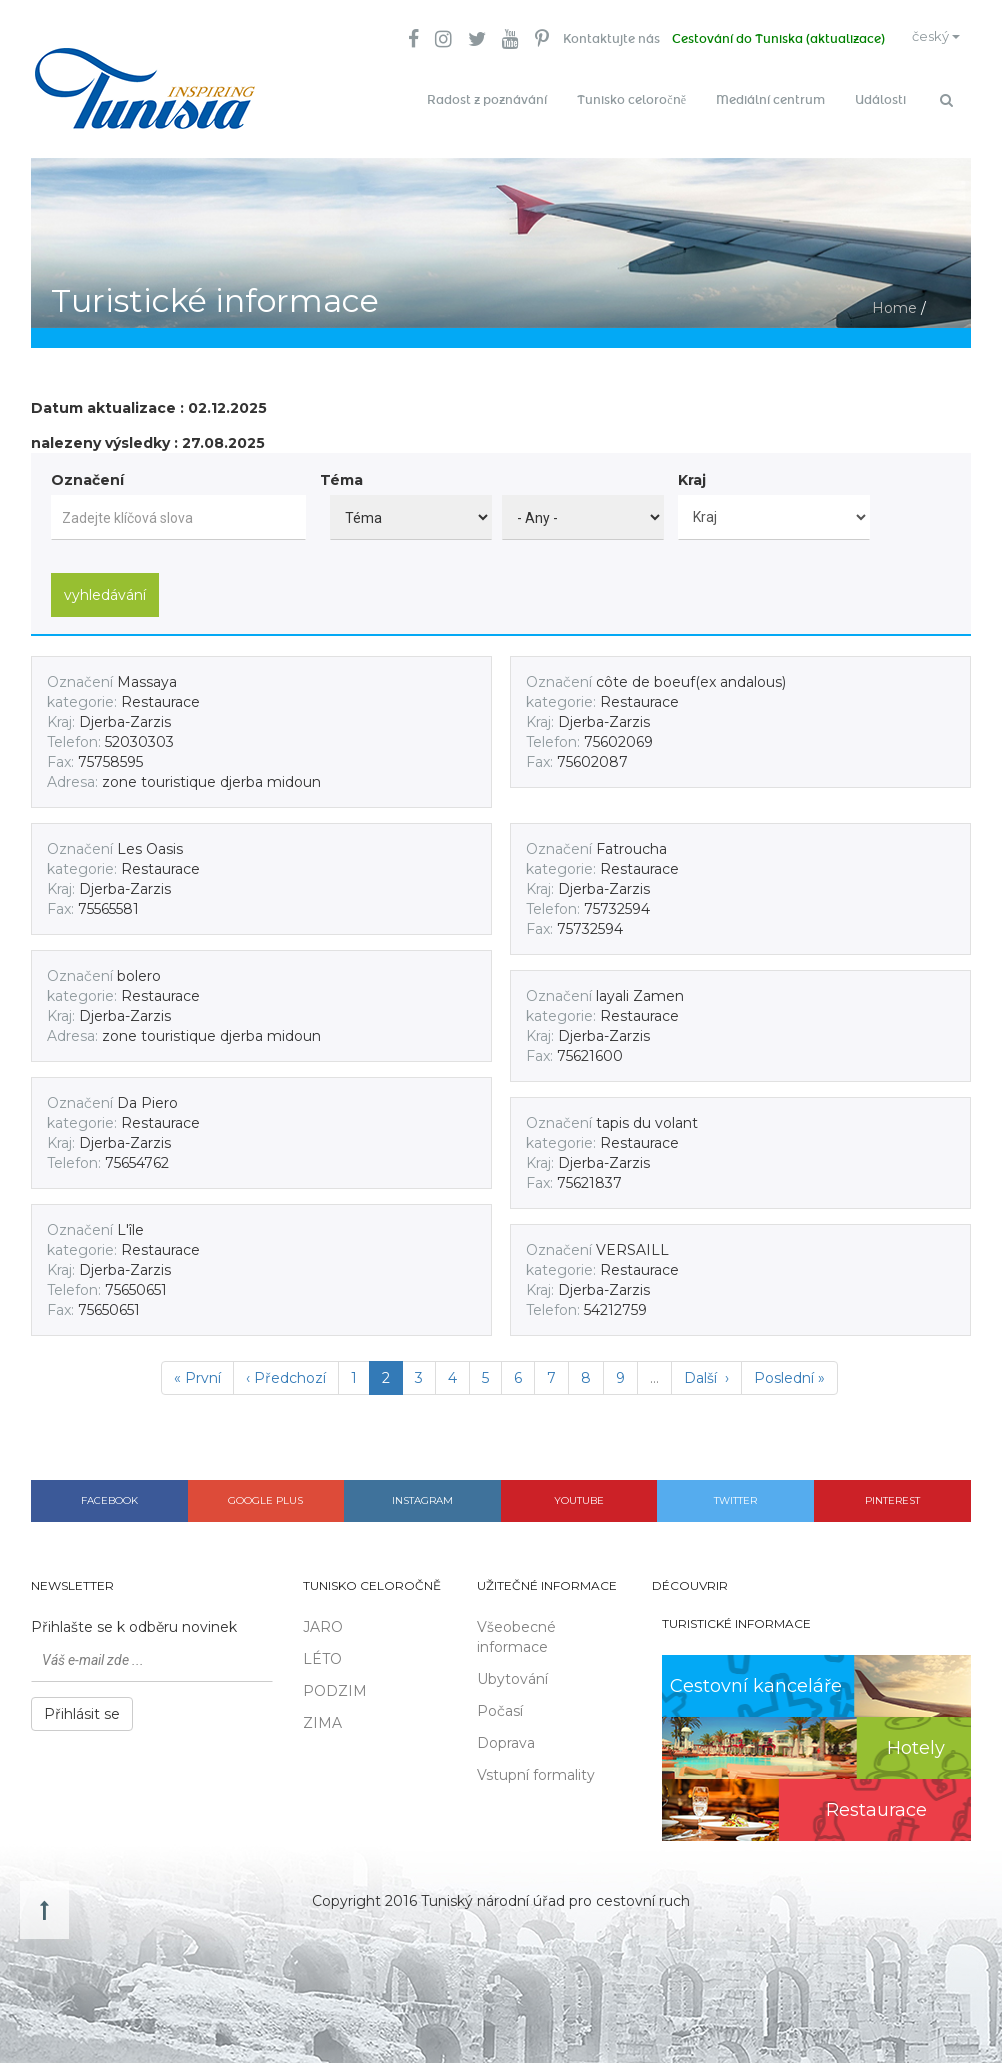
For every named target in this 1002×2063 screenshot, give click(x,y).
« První (197, 1369)
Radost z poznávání (487, 100)
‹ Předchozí (286, 1369)
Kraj (692, 472)
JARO (323, 1619)
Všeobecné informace (516, 1629)
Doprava (506, 1735)
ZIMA (322, 1715)
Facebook (109, 1491)
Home (894, 300)
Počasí (500, 1703)
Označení (87, 472)
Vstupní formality (536, 1767)
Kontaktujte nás (591, 40)
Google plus (265, 1491)
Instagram (422, 1491)
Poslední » (789, 1369)
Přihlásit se (82, 1706)
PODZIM (335, 1683)
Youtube (579, 1491)
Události (880, 100)
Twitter (735, 1491)
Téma (341, 472)
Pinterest (892, 1491)
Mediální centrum (770, 100)
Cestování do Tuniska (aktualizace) (762, 40)
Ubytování (512, 1671)
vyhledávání (105, 586)
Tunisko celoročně (631, 100)
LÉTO (322, 1651)
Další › (706, 1369)
